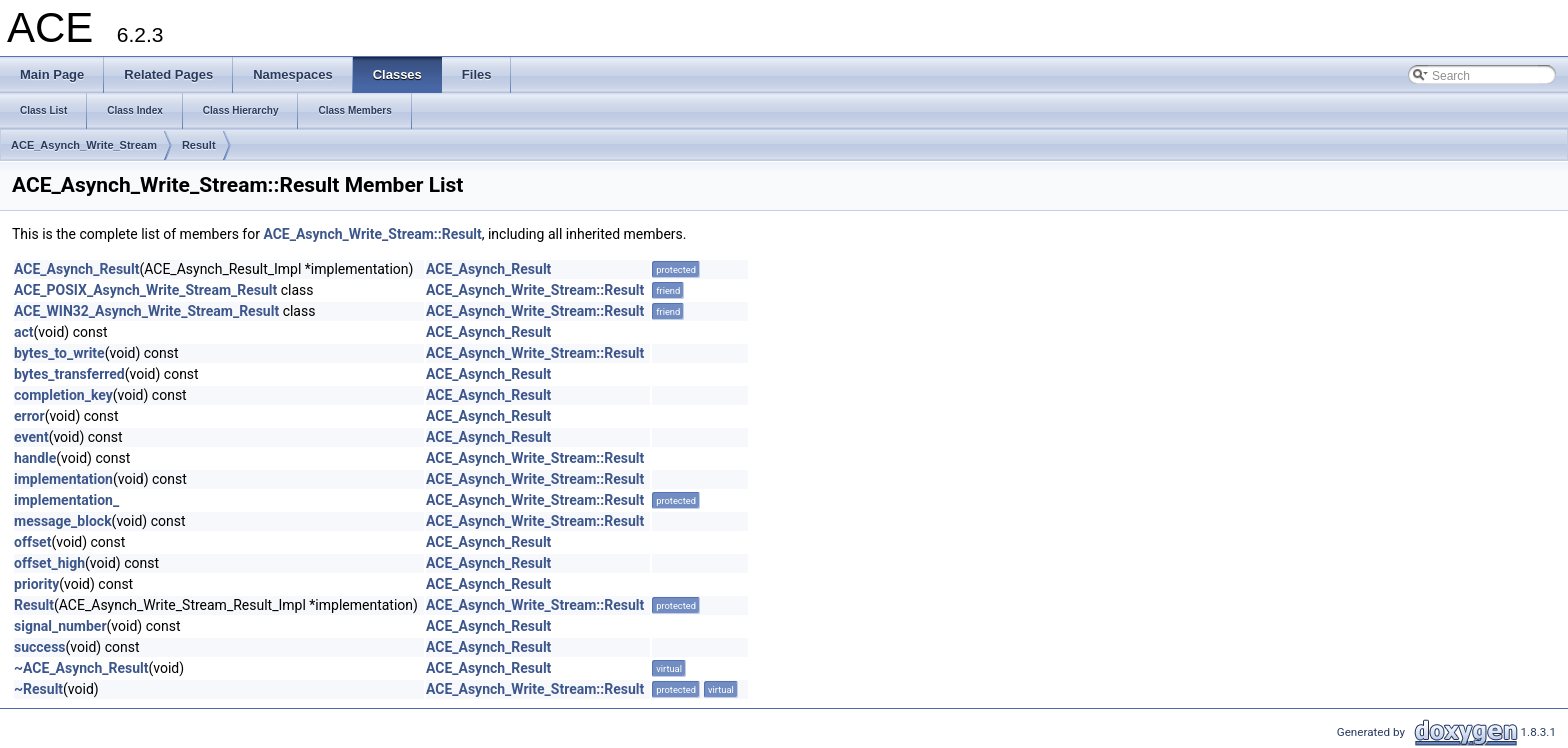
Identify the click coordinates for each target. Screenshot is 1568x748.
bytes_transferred (69, 374)
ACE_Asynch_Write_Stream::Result (372, 234)
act (24, 332)
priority (36, 584)
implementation (63, 479)
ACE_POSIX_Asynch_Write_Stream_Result (145, 290)
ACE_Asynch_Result (76, 269)
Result (199, 145)
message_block (63, 521)
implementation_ (66, 500)
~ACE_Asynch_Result (81, 668)
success (40, 647)
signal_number (60, 626)
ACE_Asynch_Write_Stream (84, 145)
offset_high (49, 563)
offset (32, 542)
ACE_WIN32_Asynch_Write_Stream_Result (146, 311)
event (31, 437)
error (29, 416)
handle (35, 458)
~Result (38, 689)
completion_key (63, 395)
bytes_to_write (59, 353)
